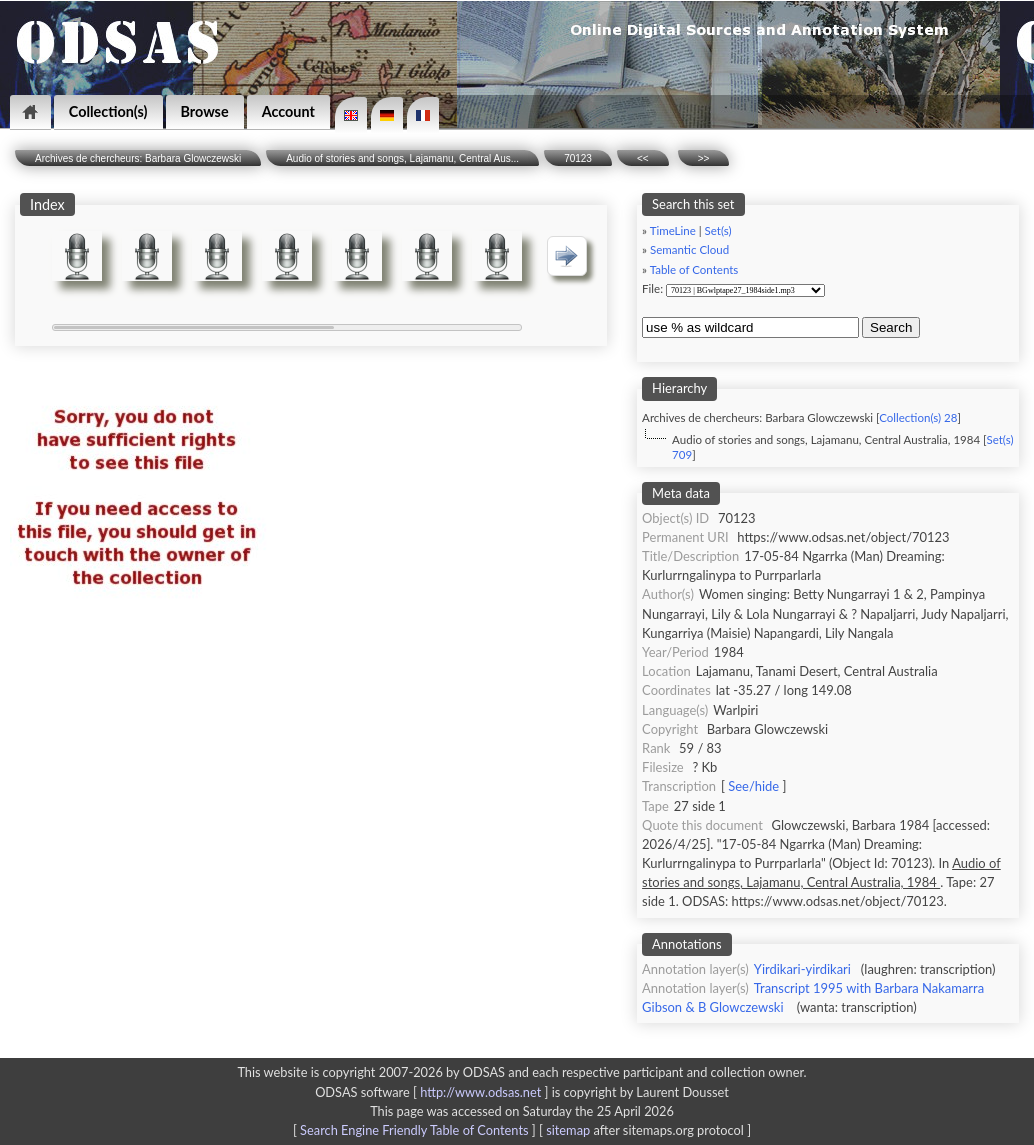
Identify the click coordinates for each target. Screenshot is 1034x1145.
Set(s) (718, 230)
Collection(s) (108, 111)
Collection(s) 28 (918, 417)
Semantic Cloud (689, 249)
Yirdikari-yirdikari (802, 969)
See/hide (753, 786)
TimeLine (673, 230)
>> (704, 158)
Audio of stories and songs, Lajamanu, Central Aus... (402, 158)
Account (288, 111)
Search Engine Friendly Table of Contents (414, 1130)
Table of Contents (694, 269)
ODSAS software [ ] (433, 1092)
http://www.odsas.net (480, 1092)
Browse (205, 111)
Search (891, 327)
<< (643, 158)
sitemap (568, 1130)
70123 (578, 158)
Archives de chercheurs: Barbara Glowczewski (138, 158)
